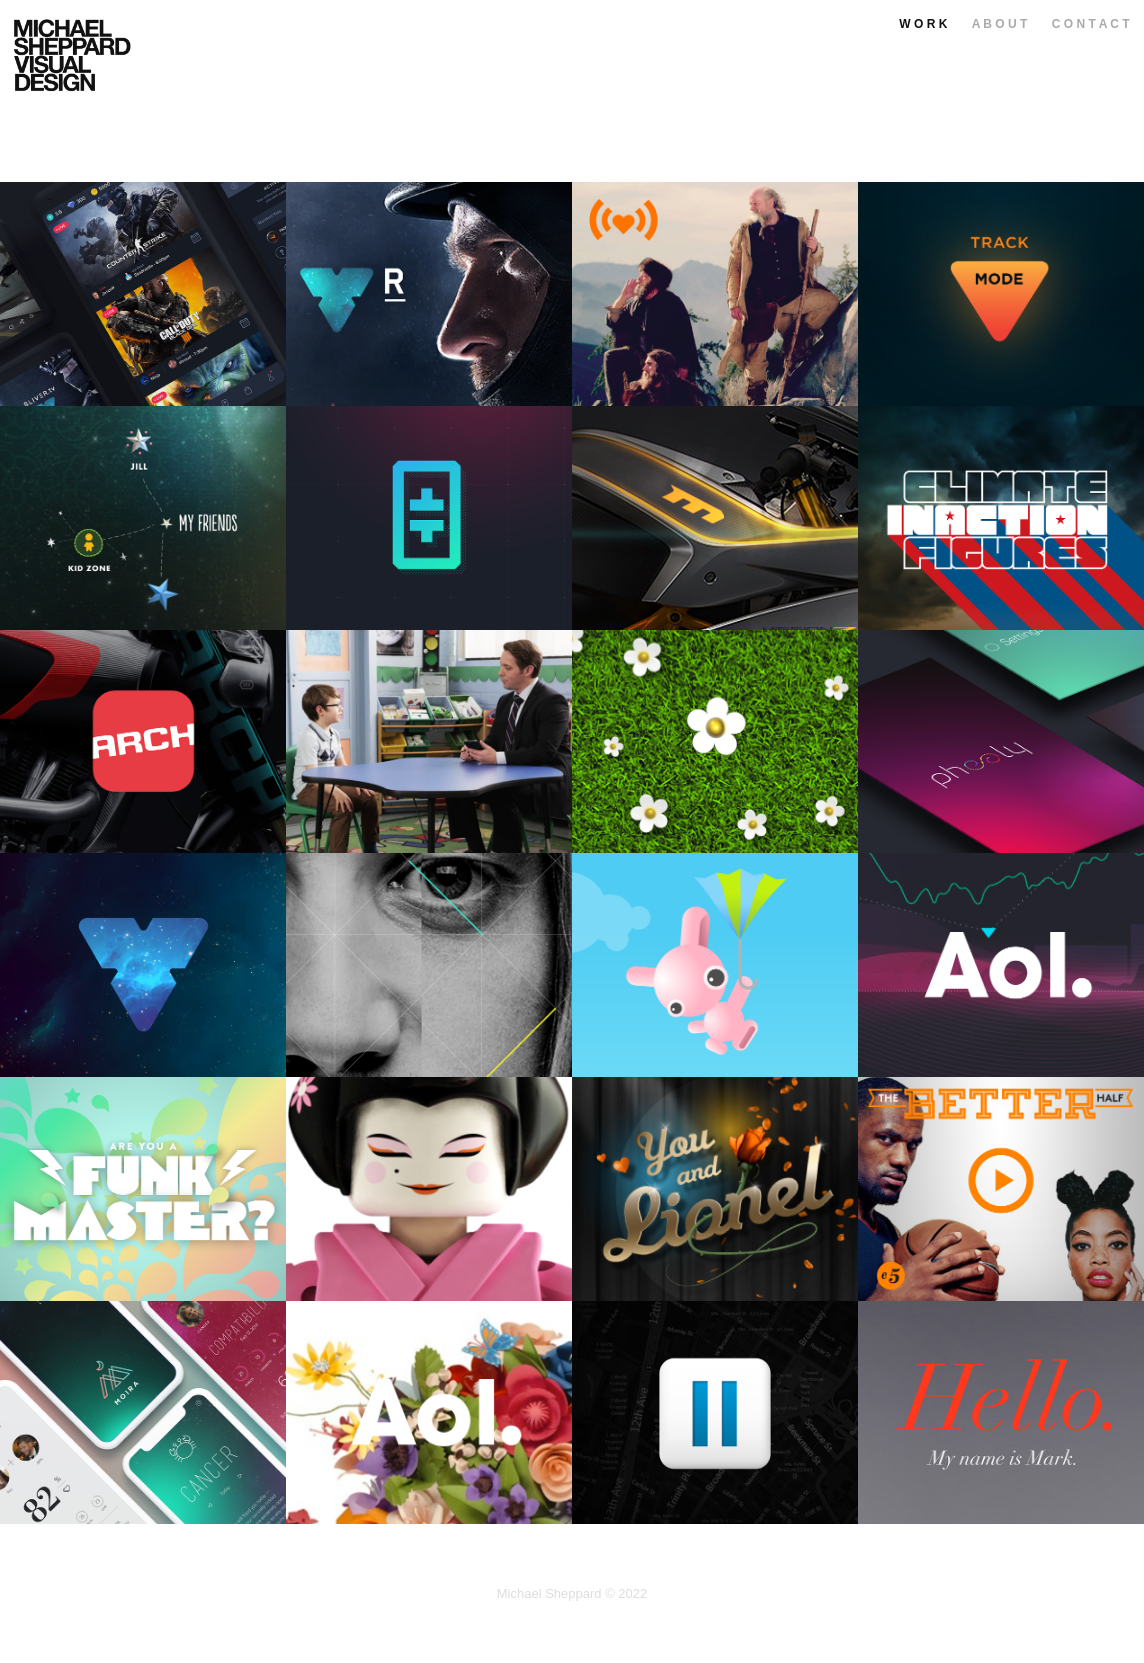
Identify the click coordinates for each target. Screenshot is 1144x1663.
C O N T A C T (1091, 24)
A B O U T (1000, 24)
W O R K (923, 24)
